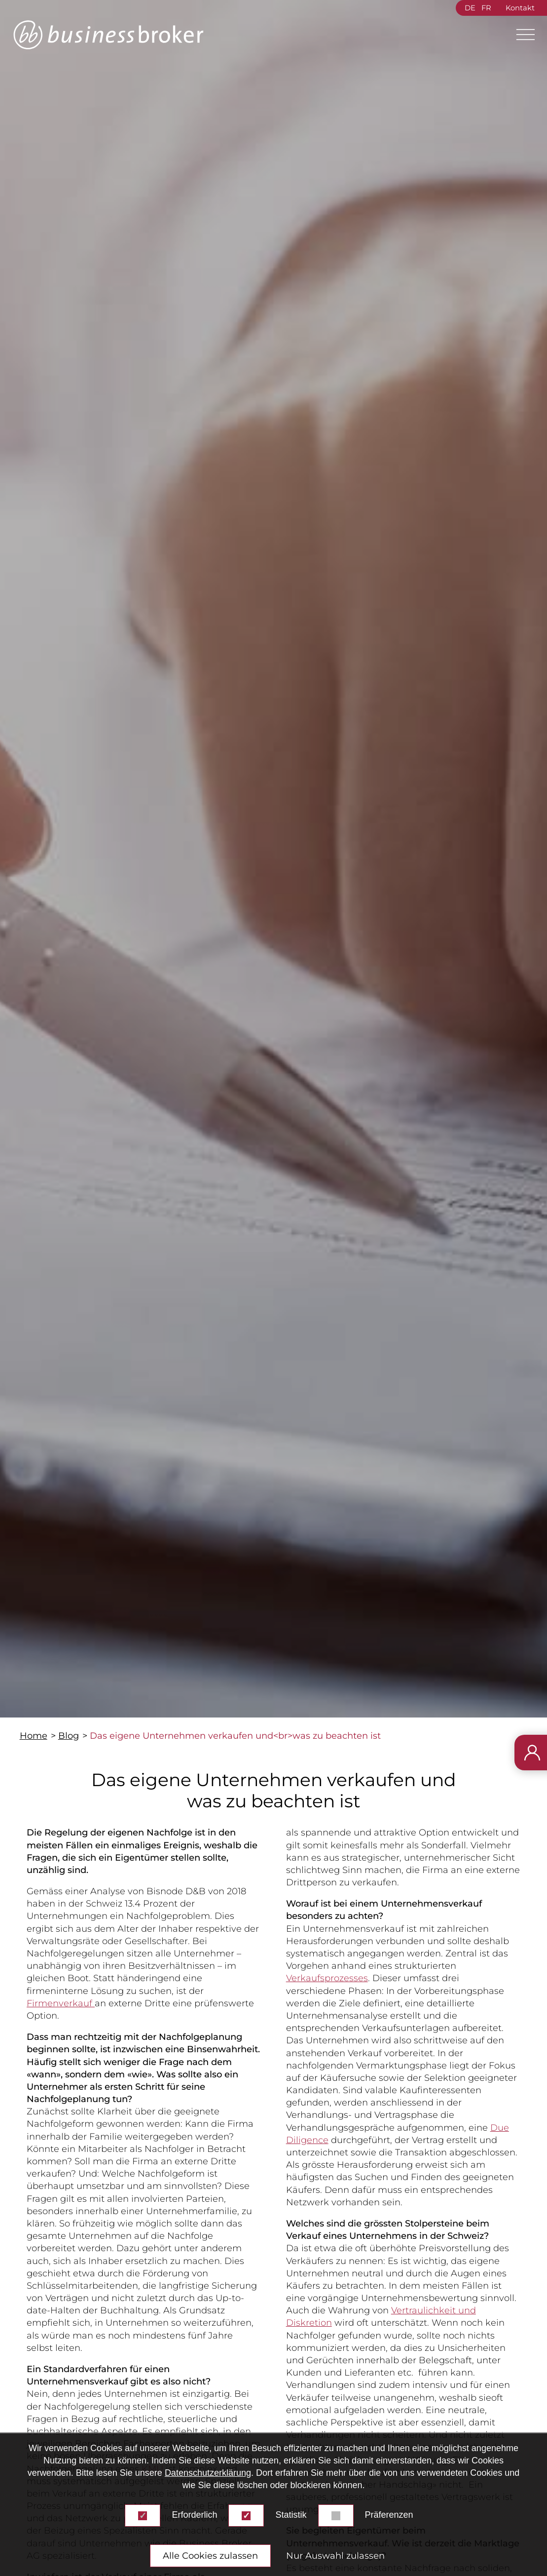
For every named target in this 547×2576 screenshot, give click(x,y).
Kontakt (520, 7)
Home (33, 1735)
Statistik (290, 2515)
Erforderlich (194, 2515)
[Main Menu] (521, 34)
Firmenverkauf (61, 2003)
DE (470, 7)
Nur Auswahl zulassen (335, 2555)
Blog (68, 1735)
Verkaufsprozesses (327, 1978)
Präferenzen (389, 2515)
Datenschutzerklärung (208, 2473)
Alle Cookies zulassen (210, 2555)
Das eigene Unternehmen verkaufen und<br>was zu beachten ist (235, 1735)
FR (486, 7)
